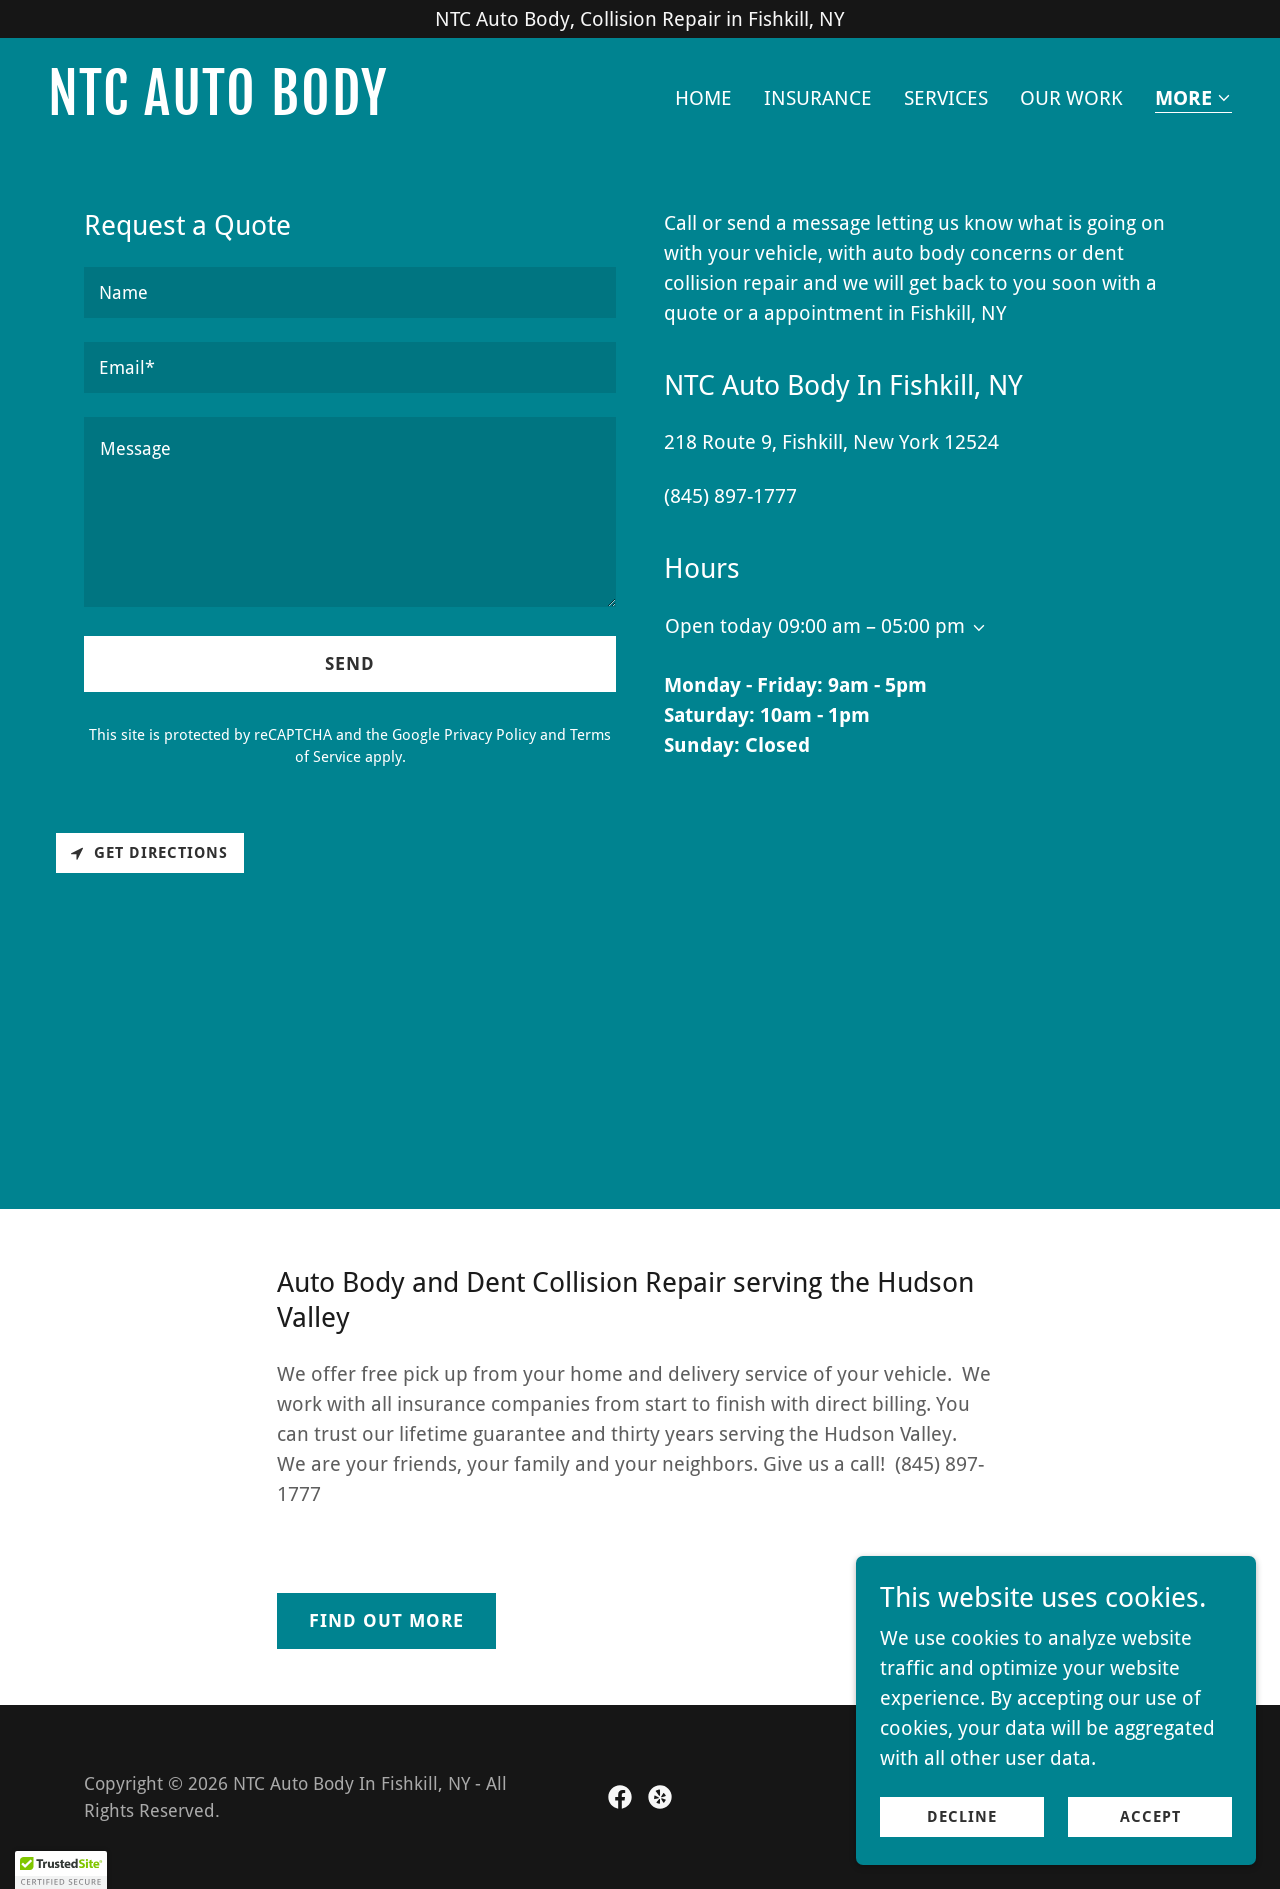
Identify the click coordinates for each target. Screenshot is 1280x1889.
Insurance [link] (818, 98)
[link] (336, 108)
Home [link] (703, 98)
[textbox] (350, 292)
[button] (1193, 99)
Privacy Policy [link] (490, 735)
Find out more (386, 1620)
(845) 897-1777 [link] (730, 496)
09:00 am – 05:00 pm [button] (871, 626)
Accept (1150, 1817)
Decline (962, 1817)
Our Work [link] (1071, 98)
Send (350, 663)
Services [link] (946, 98)
